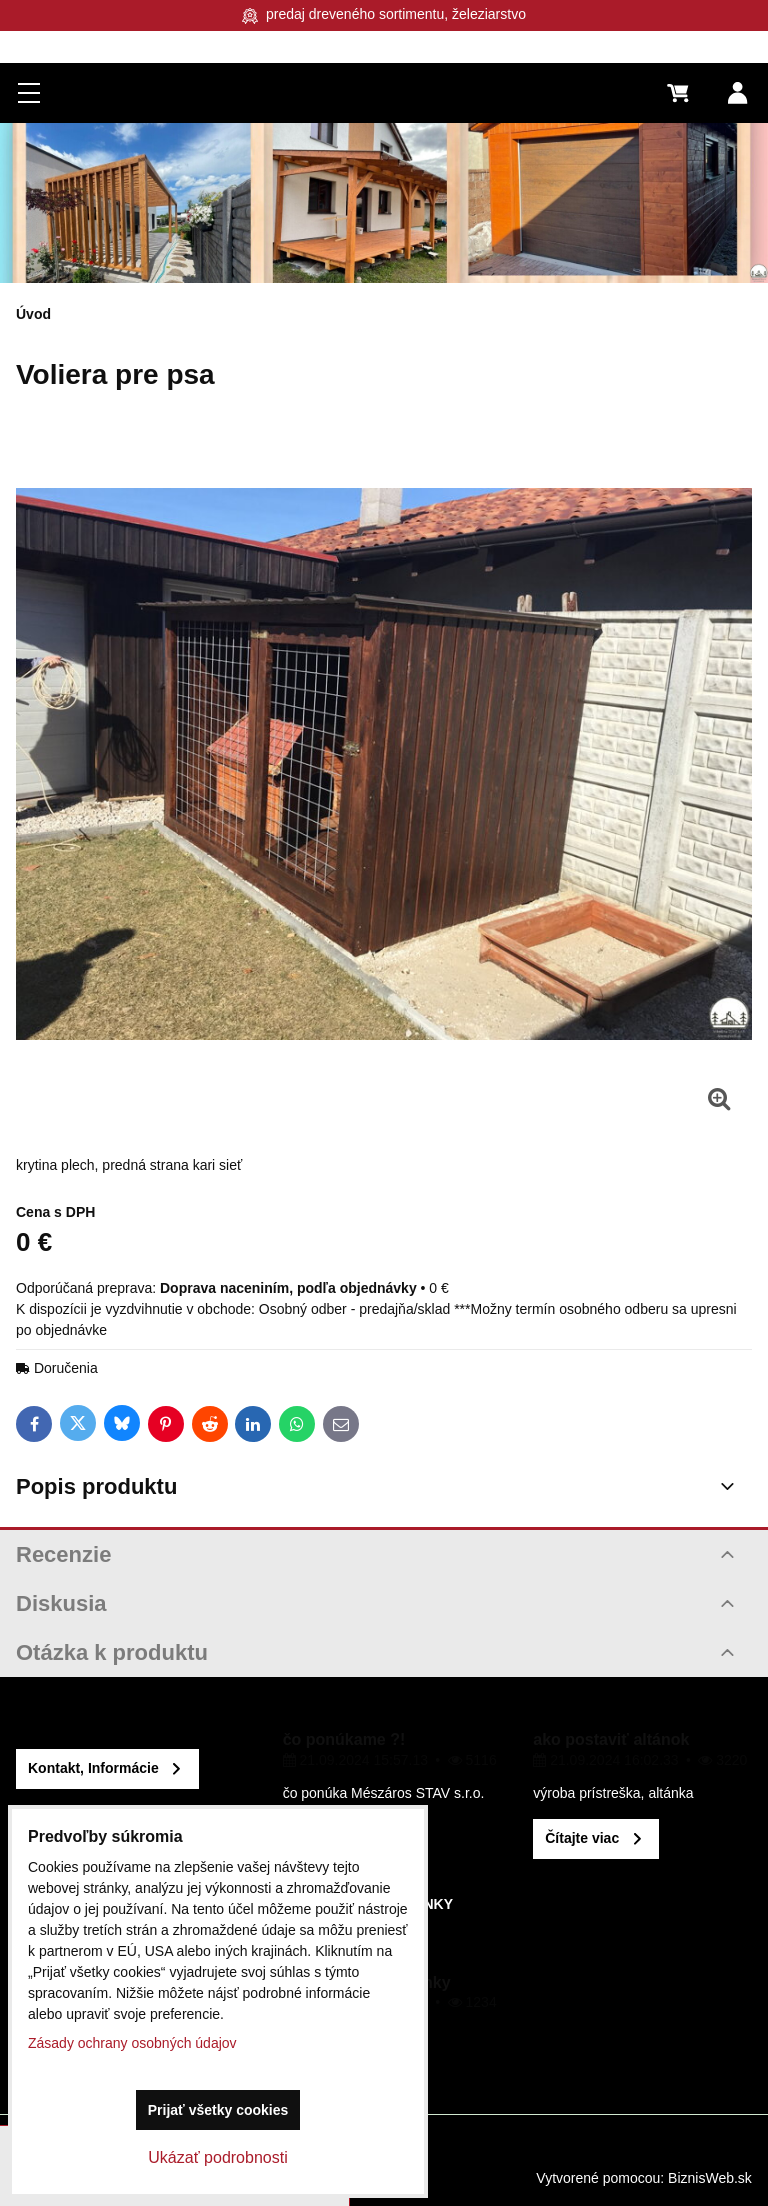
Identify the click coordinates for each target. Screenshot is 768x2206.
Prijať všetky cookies (218, 2110)
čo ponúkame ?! (344, 1739)
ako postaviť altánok (611, 1739)
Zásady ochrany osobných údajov (132, 2043)
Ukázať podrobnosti (217, 2157)
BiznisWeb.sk (710, 2178)
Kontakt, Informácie (93, 1768)
